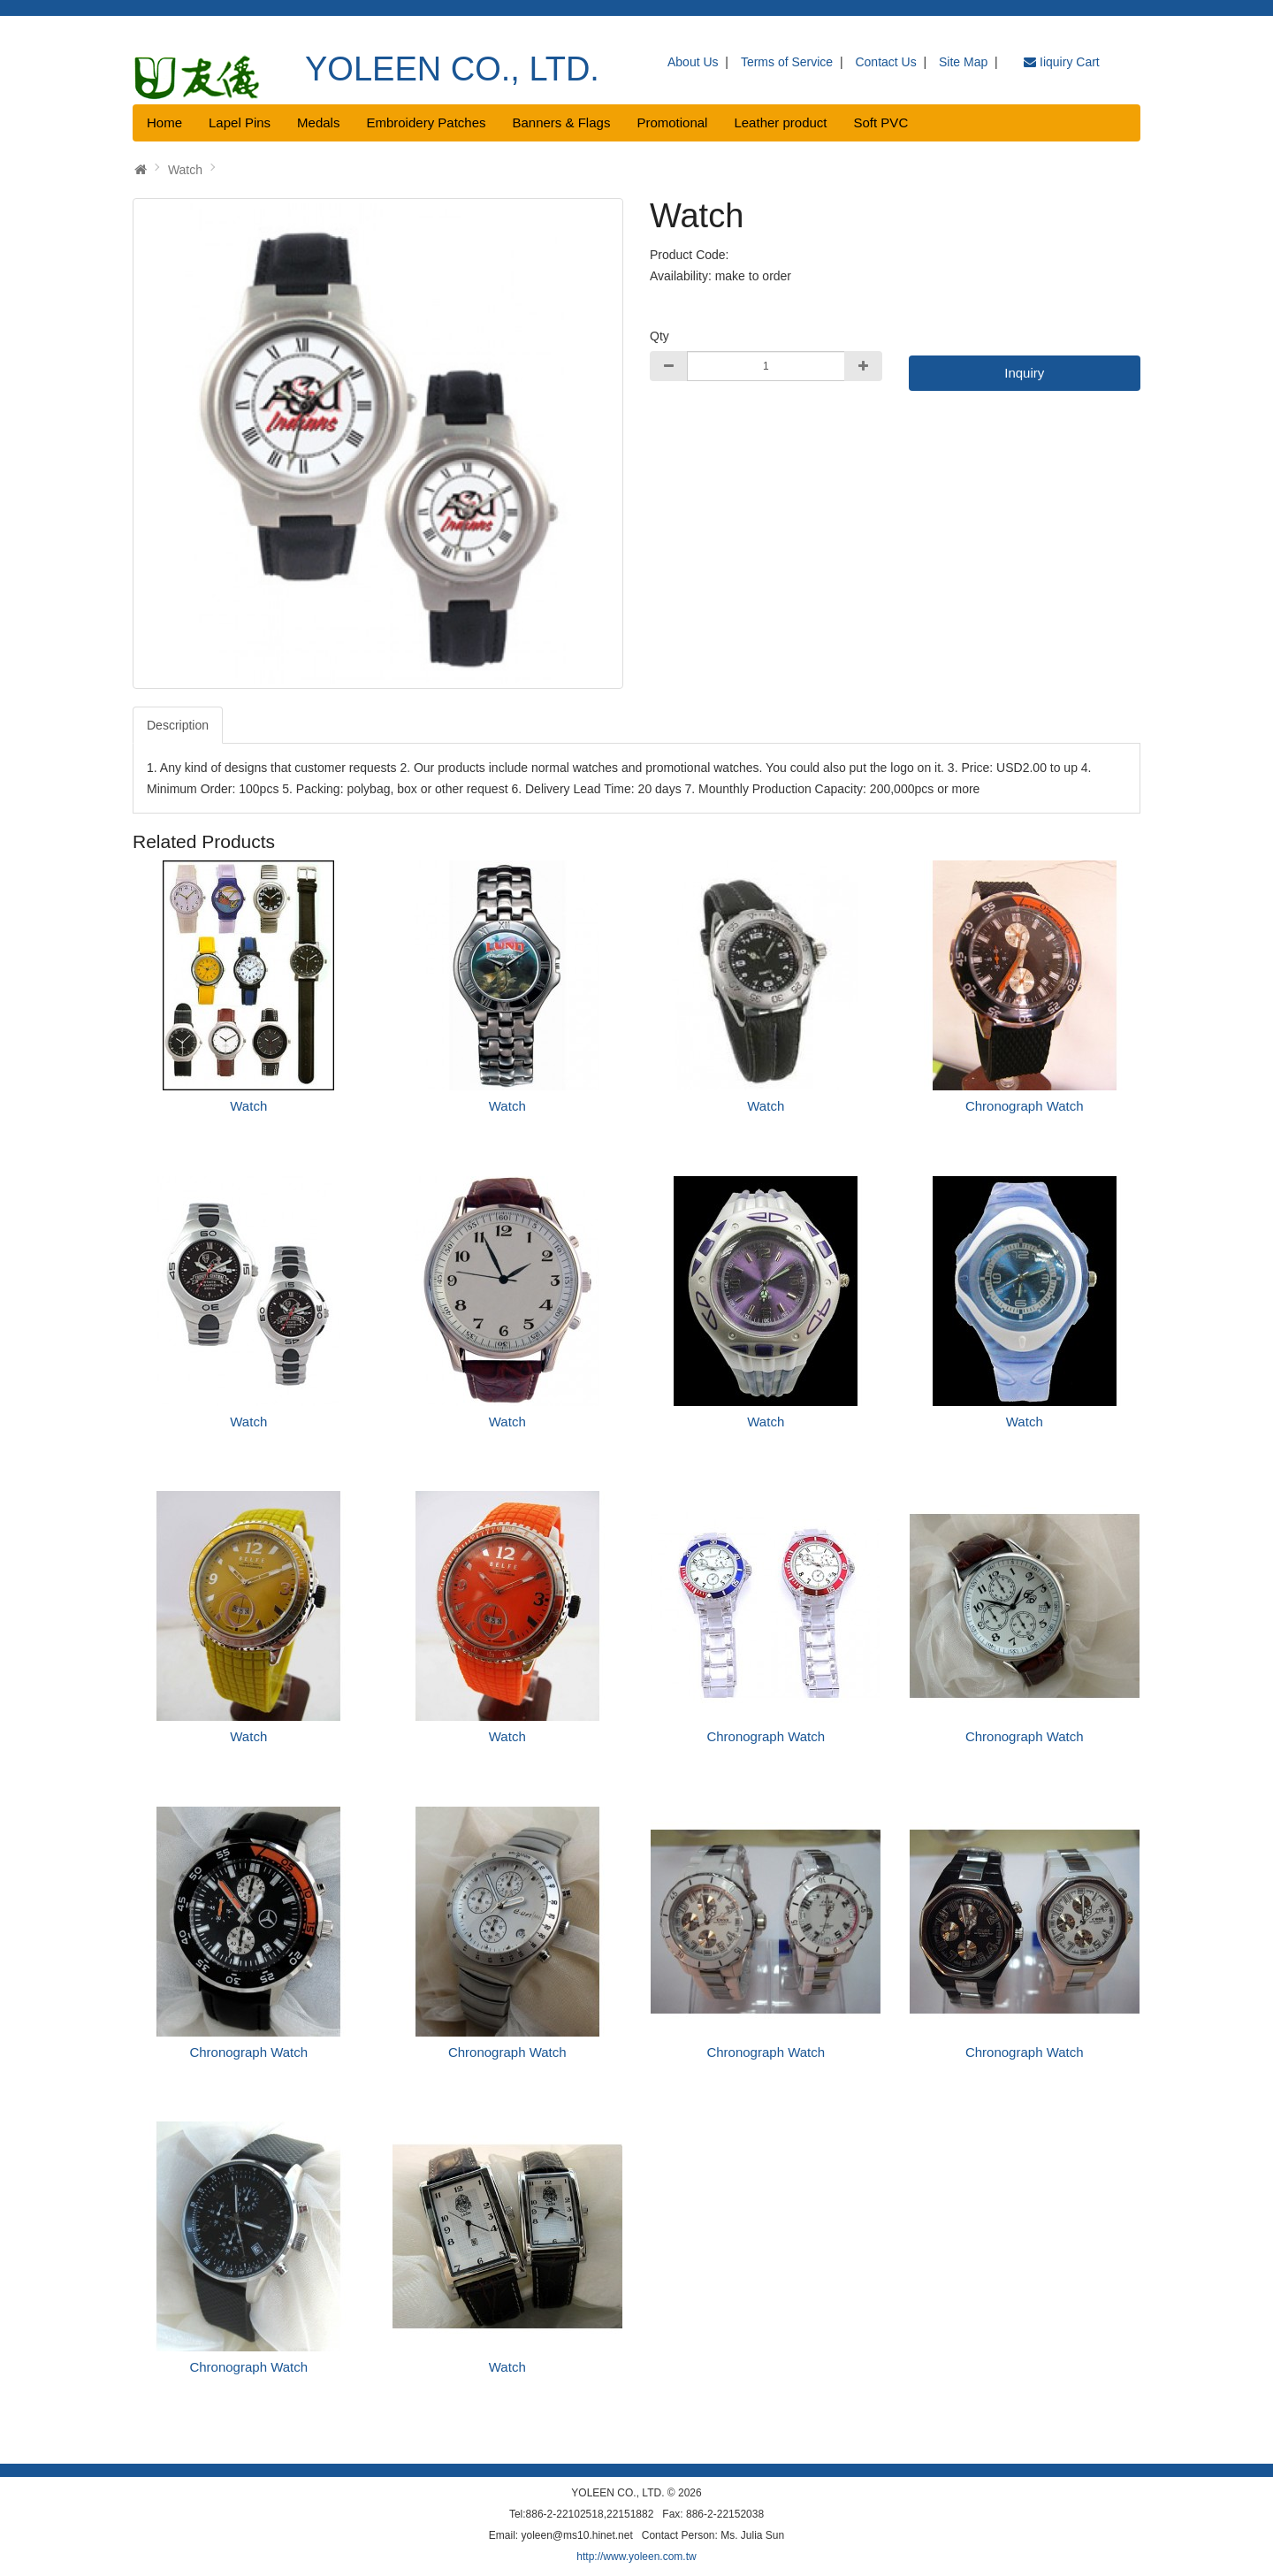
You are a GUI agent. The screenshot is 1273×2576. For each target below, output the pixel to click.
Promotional (671, 122)
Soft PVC (881, 122)
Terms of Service (787, 62)
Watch (185, 170)
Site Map (963, 62)
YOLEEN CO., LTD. (452, 69)
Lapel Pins (240, 122)
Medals (318, 122)
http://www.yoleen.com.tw (636, 2556)
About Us (693, 62)
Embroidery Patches (425, 122)
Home (164, 122)
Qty (659, 336)
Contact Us (885, 62)
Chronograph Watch (1024, 1105)
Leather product (780, 122)
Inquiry (1024, 372)
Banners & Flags (562, 122)
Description (178, 725)
